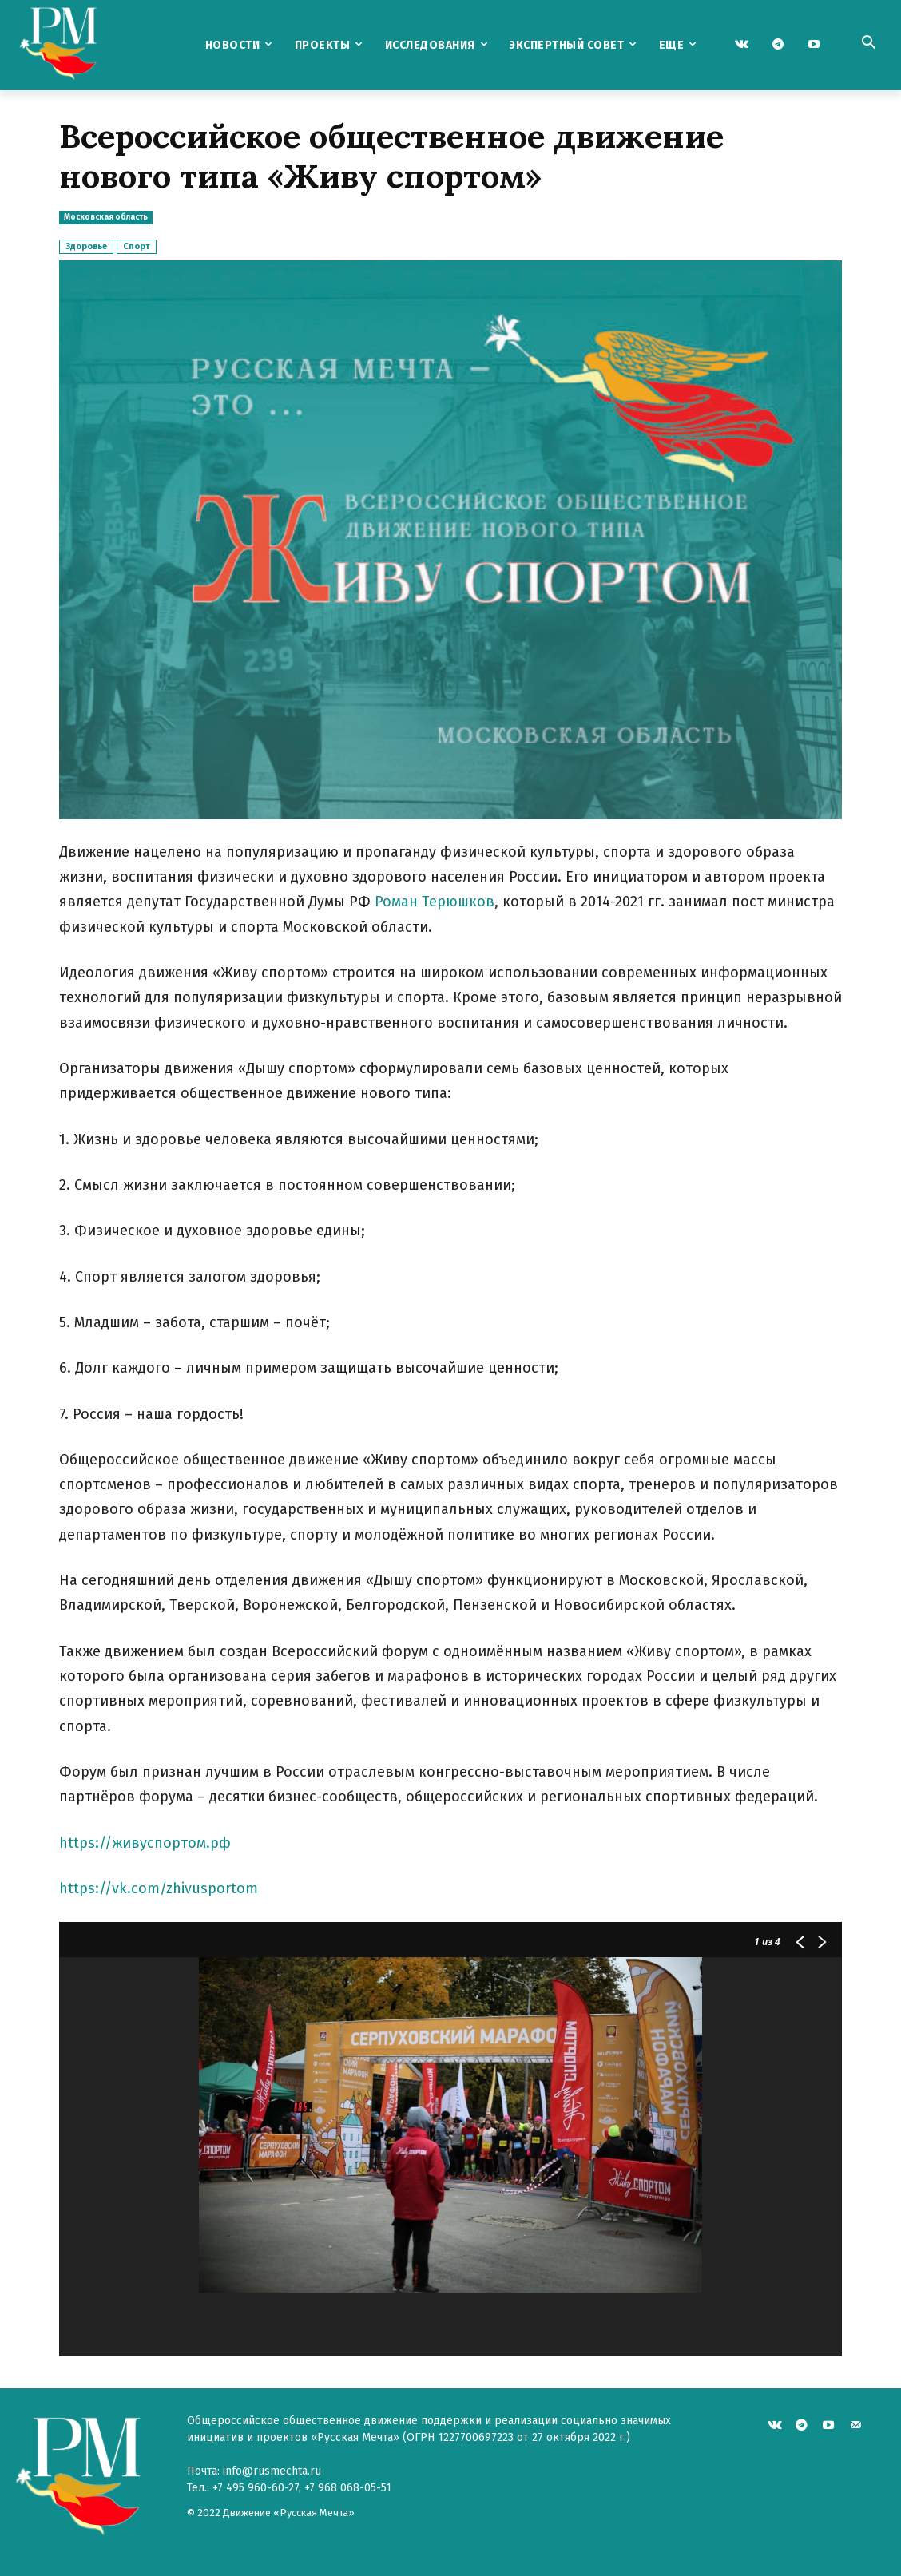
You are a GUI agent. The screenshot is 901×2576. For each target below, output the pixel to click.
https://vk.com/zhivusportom (158, 1888)
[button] (868, 44)
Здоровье (86, 246)
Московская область (106, 217)
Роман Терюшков (434, 901)
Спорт (136, 246)
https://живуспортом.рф (147, 1843)
